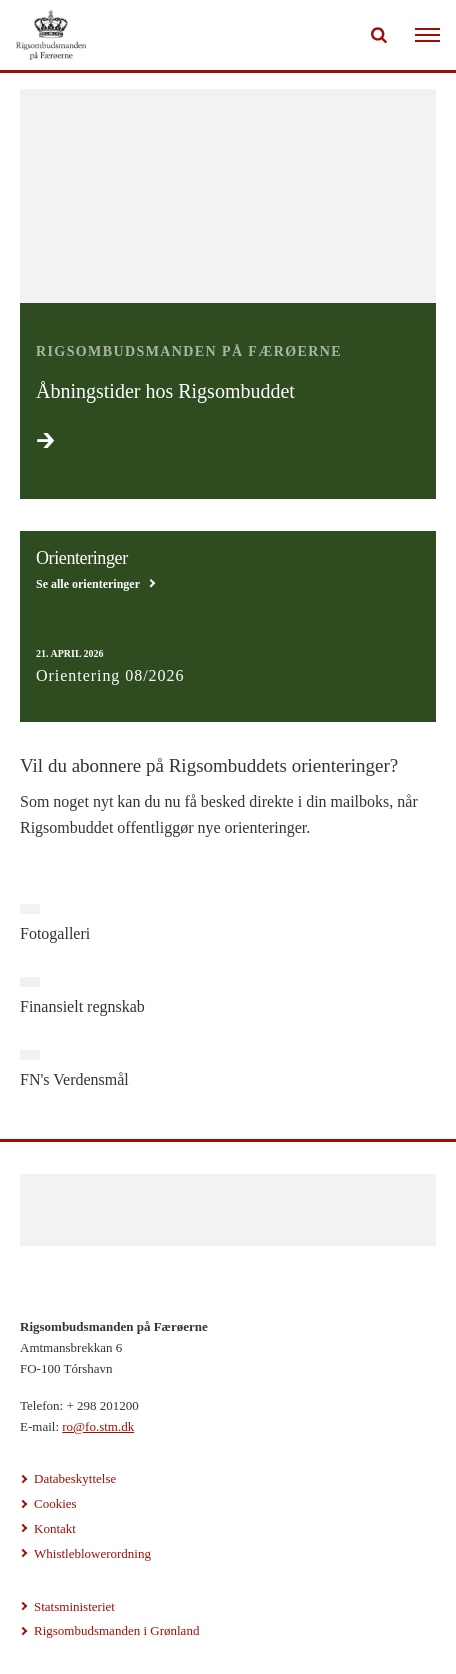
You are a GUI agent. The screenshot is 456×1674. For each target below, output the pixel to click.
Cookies (55, 1503)
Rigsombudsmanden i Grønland (116, 1630)
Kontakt (55, 1528)
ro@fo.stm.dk (98, 1426)
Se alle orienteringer (88, 584)
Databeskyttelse (75, 1478)
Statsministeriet (74, 1606)
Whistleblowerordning (92, 1553)
